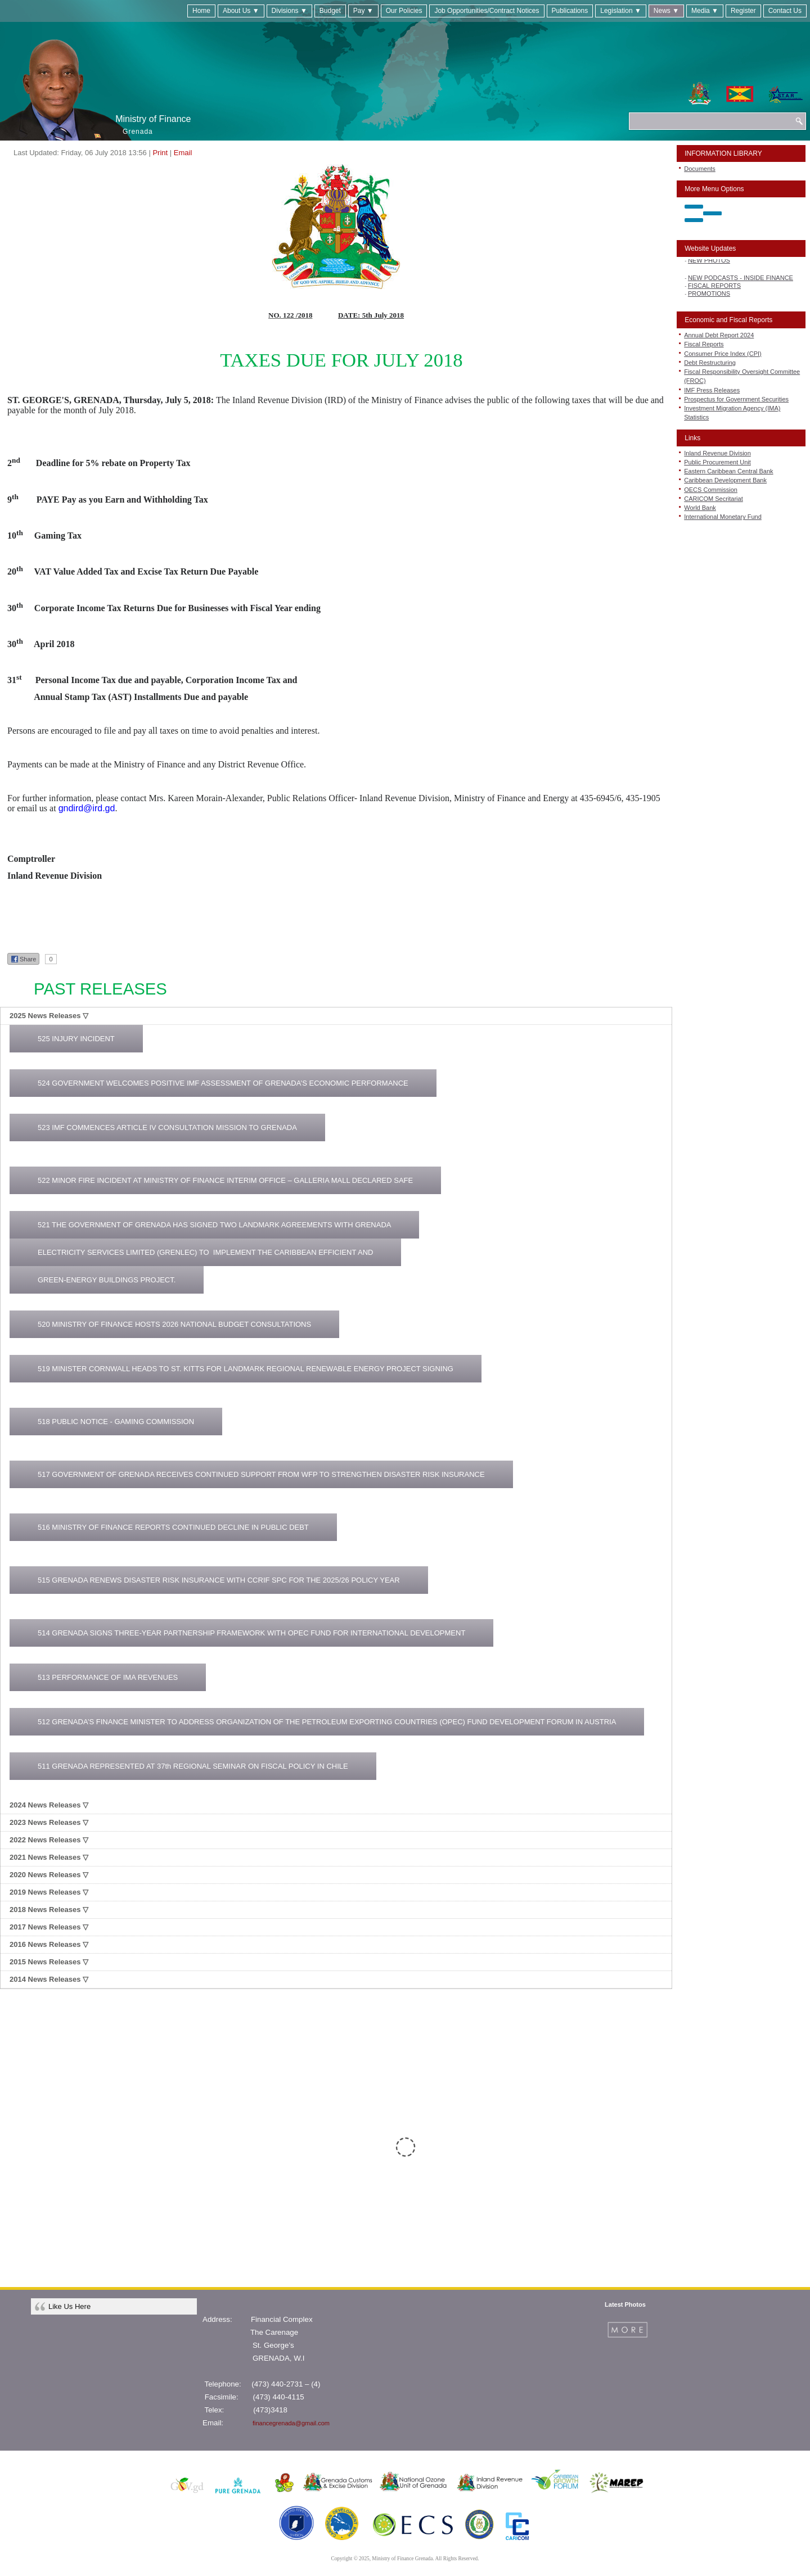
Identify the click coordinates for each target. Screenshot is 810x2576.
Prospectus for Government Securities (736, 399)
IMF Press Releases (712, 390)
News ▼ (666, 11)
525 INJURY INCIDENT (76, 1038)
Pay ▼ (363, 11)
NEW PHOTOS (709, 263)
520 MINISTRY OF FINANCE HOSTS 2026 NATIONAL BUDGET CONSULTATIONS (174, 1324)
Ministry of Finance (153, 119)
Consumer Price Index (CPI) (723, 353)
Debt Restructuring (710, 362)
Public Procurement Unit (717, 462)
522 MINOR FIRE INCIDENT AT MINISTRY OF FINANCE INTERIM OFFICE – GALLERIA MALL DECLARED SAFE (225, 1180)
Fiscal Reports (703, 344)
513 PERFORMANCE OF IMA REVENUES (108, 1677)
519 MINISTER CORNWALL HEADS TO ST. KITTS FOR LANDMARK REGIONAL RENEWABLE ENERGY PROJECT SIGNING (245, 1368)
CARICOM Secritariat (713, 498)
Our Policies (404, 11)
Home (201, 11)
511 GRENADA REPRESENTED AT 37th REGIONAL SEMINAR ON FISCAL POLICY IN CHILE (193, 1766)
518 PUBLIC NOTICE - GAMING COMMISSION (116, 1421)
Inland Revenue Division (717, 453)
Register (743, 11)
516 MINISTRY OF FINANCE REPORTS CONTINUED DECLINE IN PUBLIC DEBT (173, 1527)
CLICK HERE (730, 2165)
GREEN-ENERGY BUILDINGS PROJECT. (107, 1280)
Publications (570, 11)
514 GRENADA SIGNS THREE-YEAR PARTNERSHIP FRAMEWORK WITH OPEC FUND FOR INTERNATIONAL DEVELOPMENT (251, 1633)
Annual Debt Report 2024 (719, 335)
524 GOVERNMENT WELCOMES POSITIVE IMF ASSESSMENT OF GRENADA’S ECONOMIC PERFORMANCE (223, 1083)
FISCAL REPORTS (714, 288)
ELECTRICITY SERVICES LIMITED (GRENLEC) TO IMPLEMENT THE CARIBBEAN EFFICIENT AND (205, 1252)
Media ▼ (704, 11)
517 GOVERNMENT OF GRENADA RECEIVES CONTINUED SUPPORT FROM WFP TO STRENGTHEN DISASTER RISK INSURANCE (261, 1474)
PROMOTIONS (709, 296)
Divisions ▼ (289, 11)
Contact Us (785, 11)
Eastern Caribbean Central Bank (728, 471)
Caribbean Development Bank (725, 480)
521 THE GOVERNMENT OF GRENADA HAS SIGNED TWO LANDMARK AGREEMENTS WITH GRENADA (214, 1225)
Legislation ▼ (620, 11)
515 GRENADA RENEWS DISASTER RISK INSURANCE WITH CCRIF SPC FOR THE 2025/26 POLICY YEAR (219, 1580)
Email (183, 152)
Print (160, 152)
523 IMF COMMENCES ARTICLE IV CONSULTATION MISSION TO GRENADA (167, 1127)
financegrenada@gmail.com (291, 2423)
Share (23, 959)
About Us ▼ (241, 11)
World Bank (700, 507)
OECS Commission (710, 489)
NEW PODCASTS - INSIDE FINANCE (740, 280)
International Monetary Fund (723, 516)
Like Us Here (69, 2306)
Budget (330, 11)
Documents (700, 168)
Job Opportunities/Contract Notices (486, 11)
